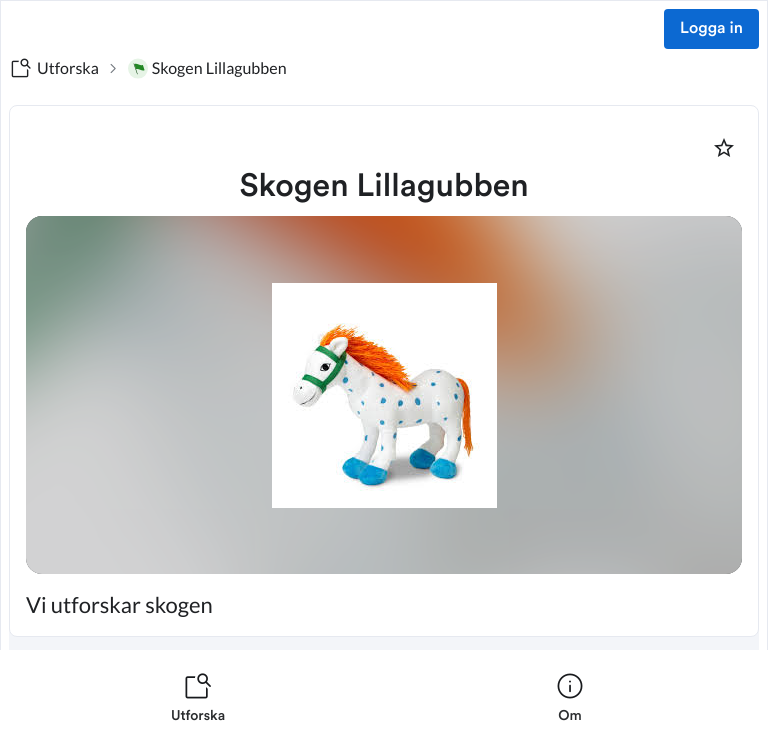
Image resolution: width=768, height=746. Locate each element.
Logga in (711, 29)
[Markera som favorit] (724, 148)
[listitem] (198, 698)
